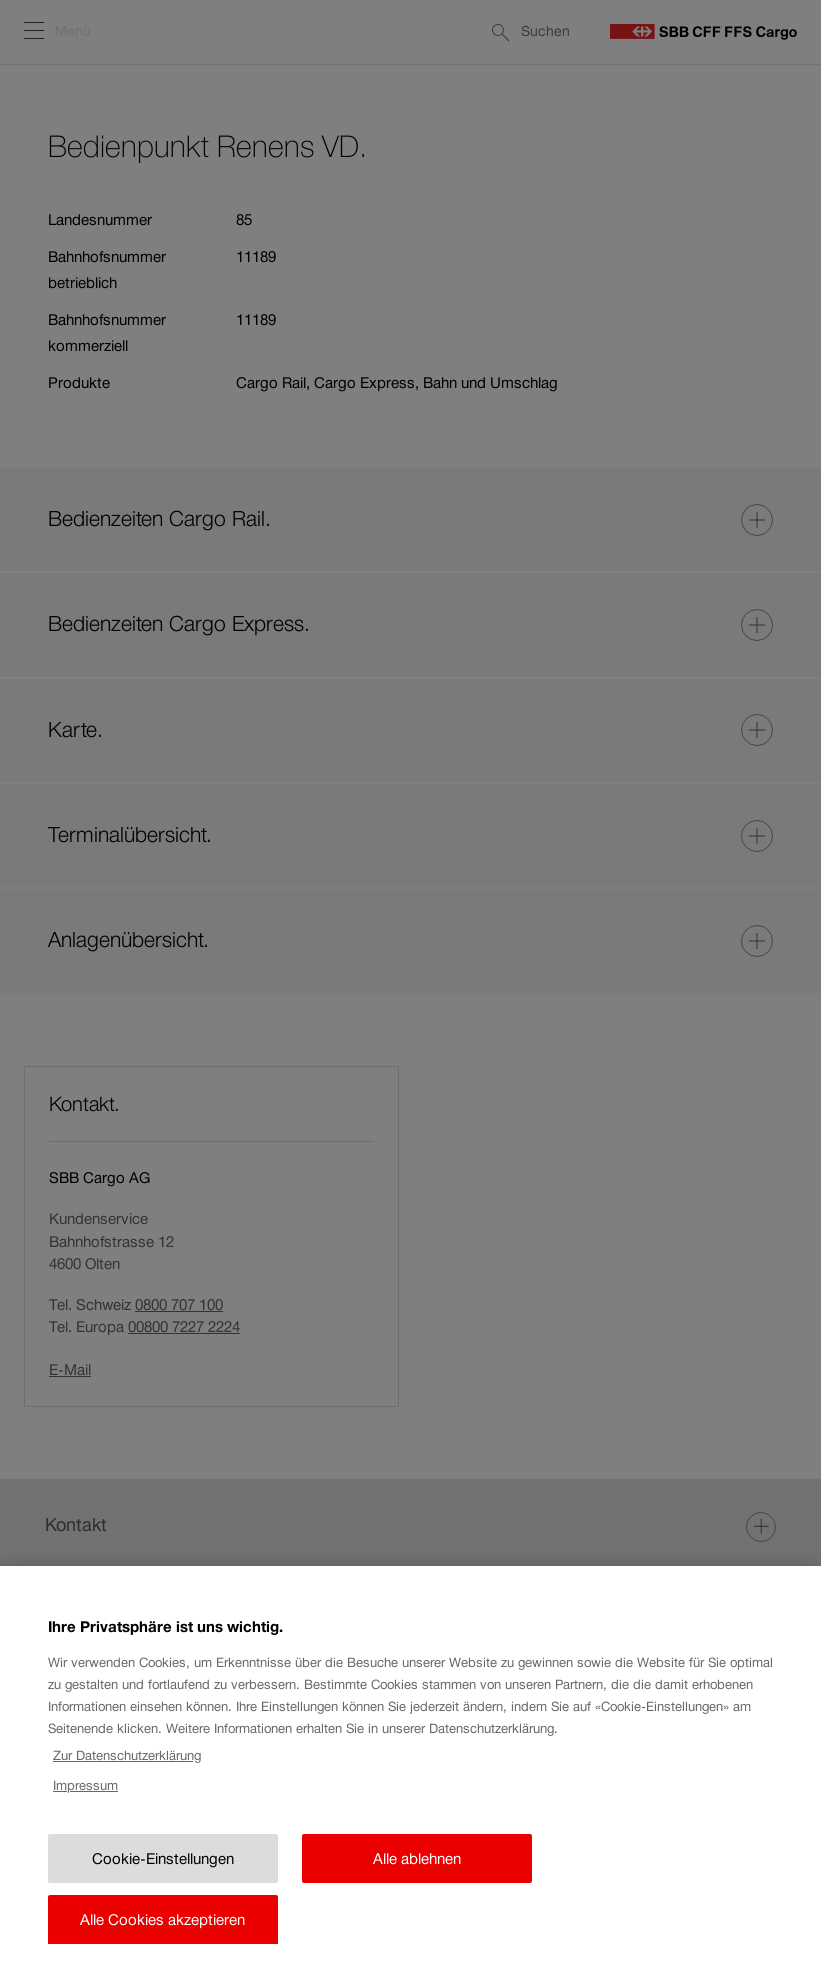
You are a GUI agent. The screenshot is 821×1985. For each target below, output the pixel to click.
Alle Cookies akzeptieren (162, 1936)
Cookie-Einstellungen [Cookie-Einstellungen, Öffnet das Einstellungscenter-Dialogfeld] (163, 1874)
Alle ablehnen (417, 1874)
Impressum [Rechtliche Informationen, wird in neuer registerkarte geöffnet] (85, 1802)
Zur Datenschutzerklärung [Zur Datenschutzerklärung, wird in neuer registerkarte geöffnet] (127, 1771)
